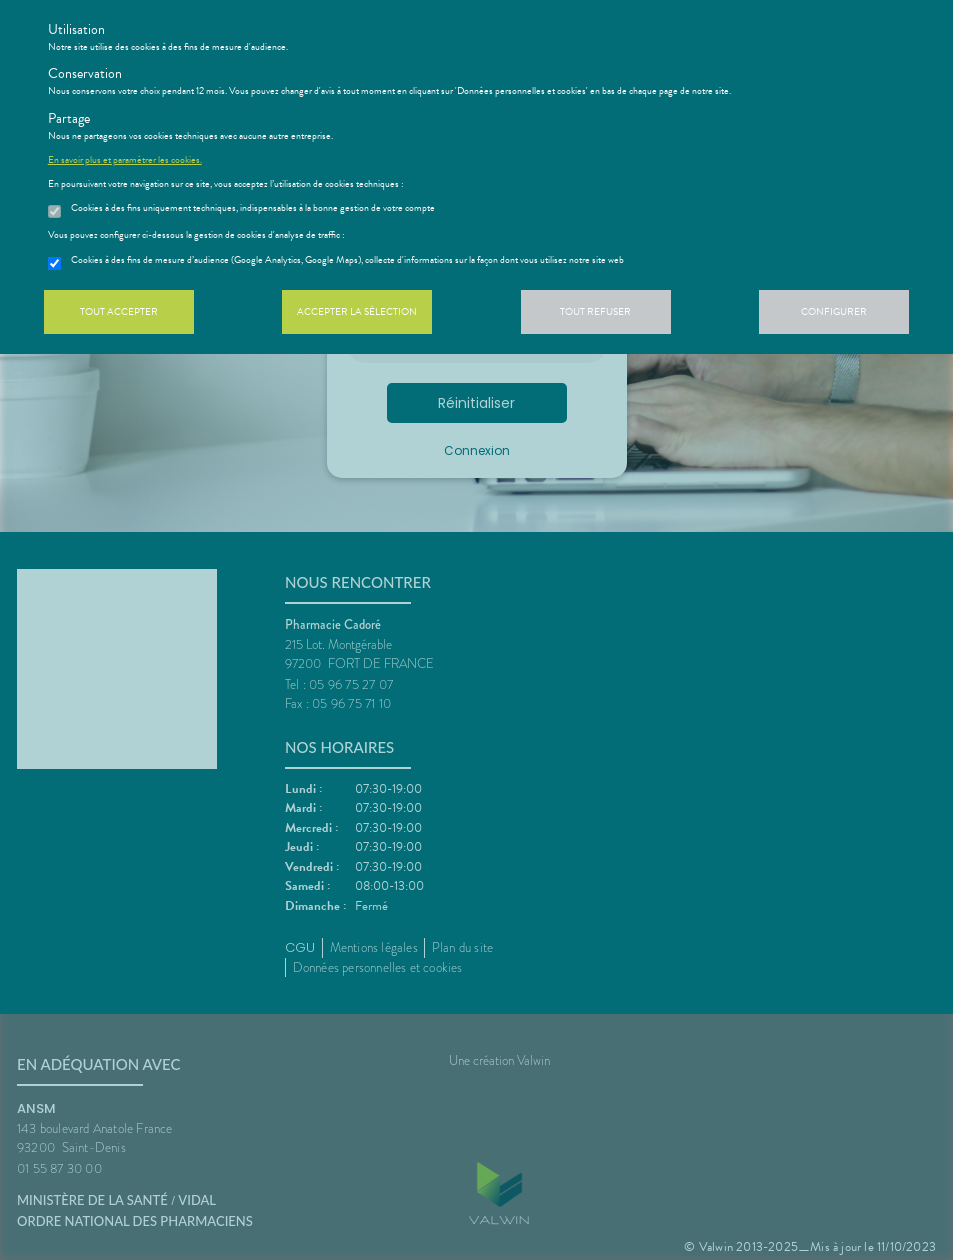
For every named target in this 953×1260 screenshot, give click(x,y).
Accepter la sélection (357, 311)
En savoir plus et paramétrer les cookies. (125, 160)
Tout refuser (595, 311)
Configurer (834, 311)
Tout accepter (119, 311)
